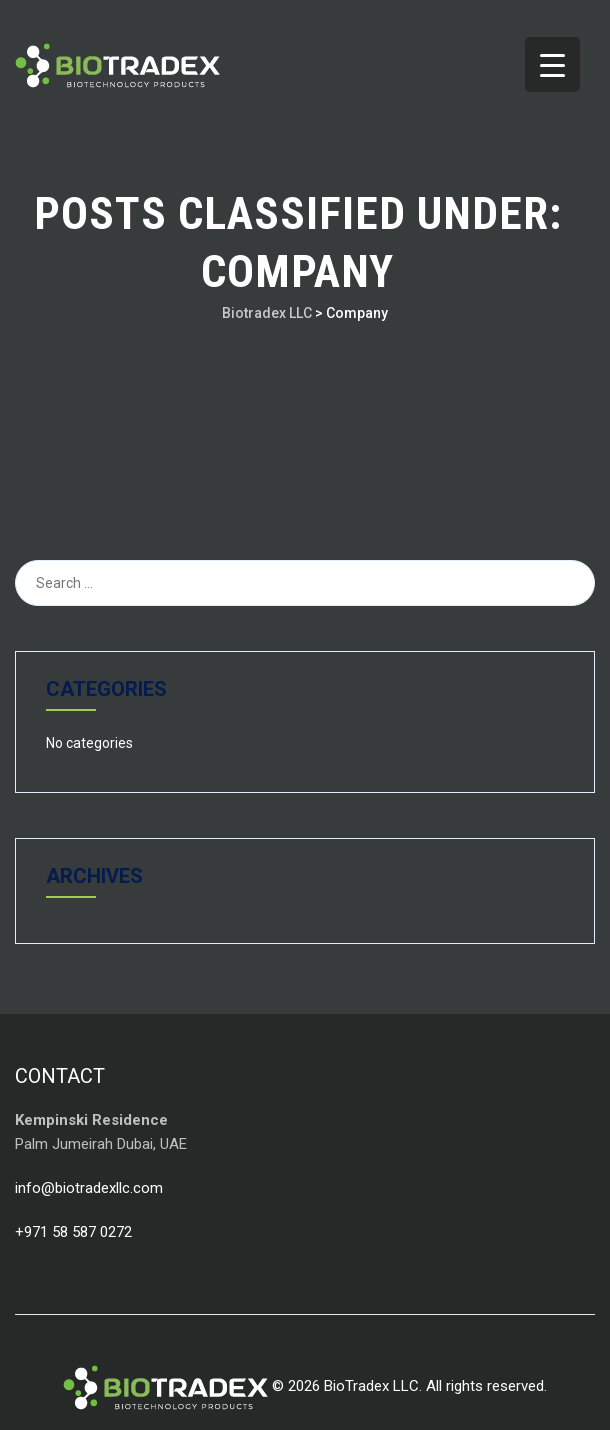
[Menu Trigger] (552, 64)
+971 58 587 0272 (73, 1232)
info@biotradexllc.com (89, 1188)
